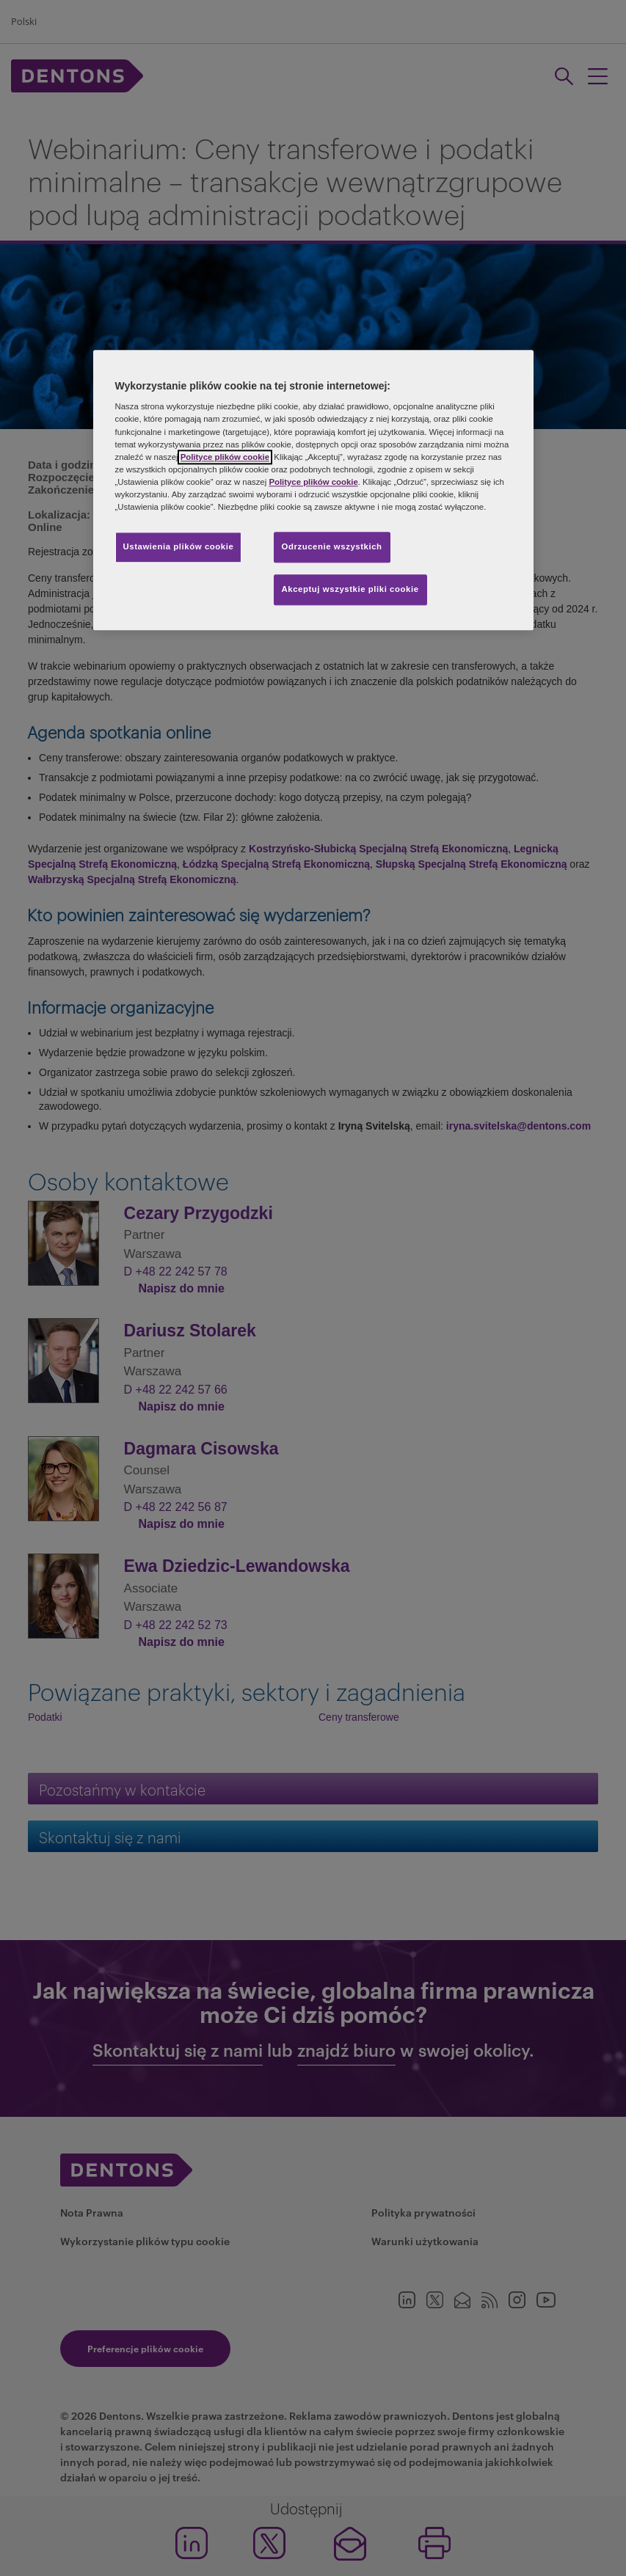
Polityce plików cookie (225, 457)
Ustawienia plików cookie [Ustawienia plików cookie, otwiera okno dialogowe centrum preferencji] (178, 546)
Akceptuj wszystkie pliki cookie (350, 589)
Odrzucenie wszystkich (332, 546)
